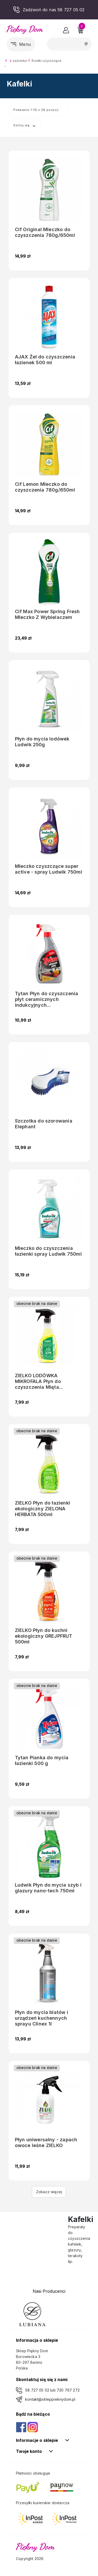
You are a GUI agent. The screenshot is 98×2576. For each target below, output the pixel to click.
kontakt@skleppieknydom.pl (50, 2399)
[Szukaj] (69, 43)
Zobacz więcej (49, 2192)
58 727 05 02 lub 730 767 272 (52, 2390)
